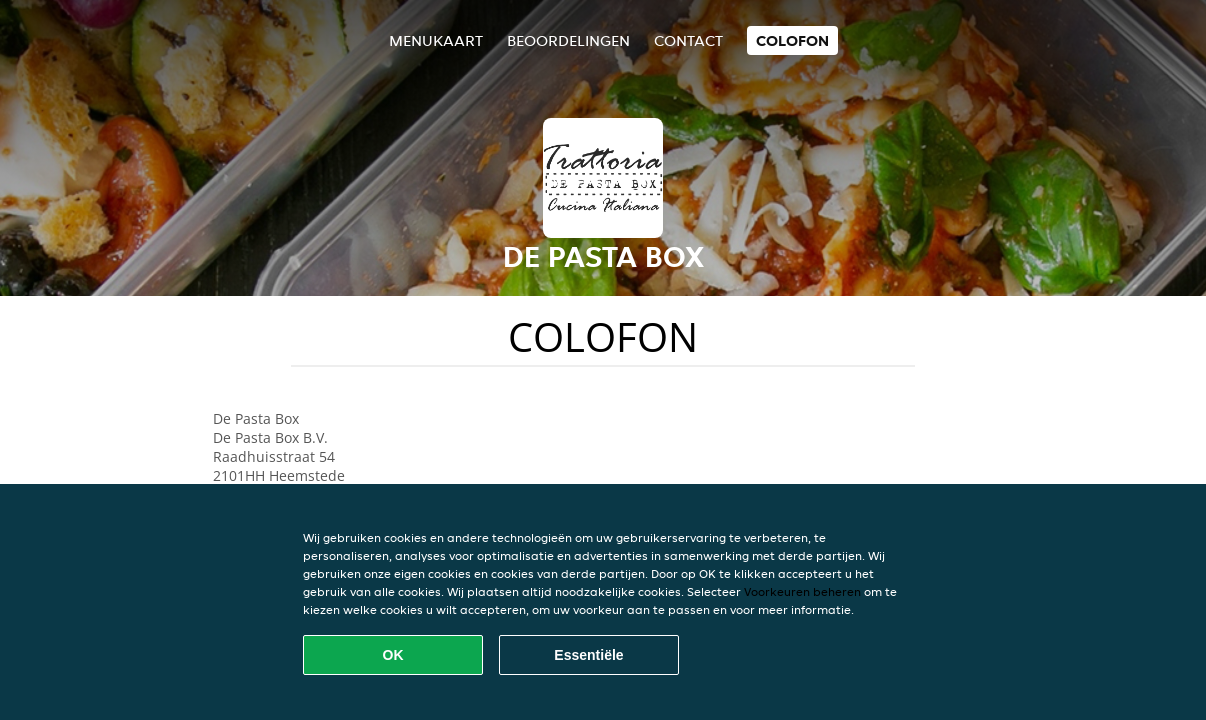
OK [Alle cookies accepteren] (393, 655)
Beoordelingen (568, 40)
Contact (688, 40)
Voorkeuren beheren (802, 591)
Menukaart (436, 40)
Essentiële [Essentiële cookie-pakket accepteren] (588, 655)
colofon (792, 40)
